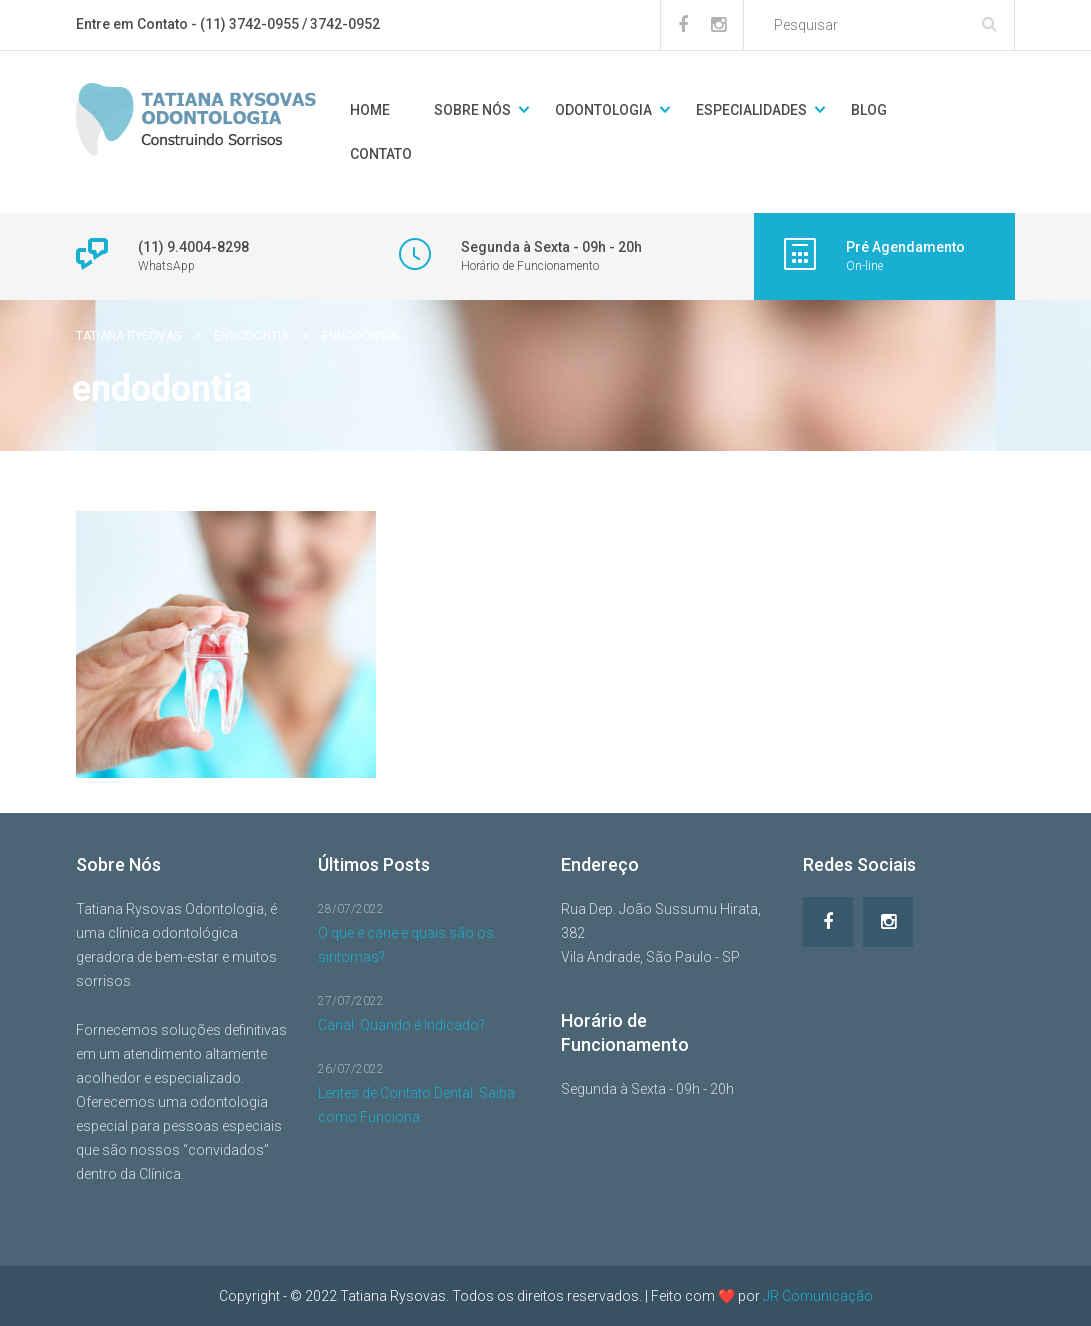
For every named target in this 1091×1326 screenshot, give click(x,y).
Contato (381, 154)
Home (370, 110)
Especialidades (751, 110)
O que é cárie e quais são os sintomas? (406, 945)
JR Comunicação (818, 1296)
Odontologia (603, 110)
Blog (869, 110)
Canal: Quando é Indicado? (401, 1025)
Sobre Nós (472, 110)
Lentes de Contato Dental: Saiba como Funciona (416, 1105)
